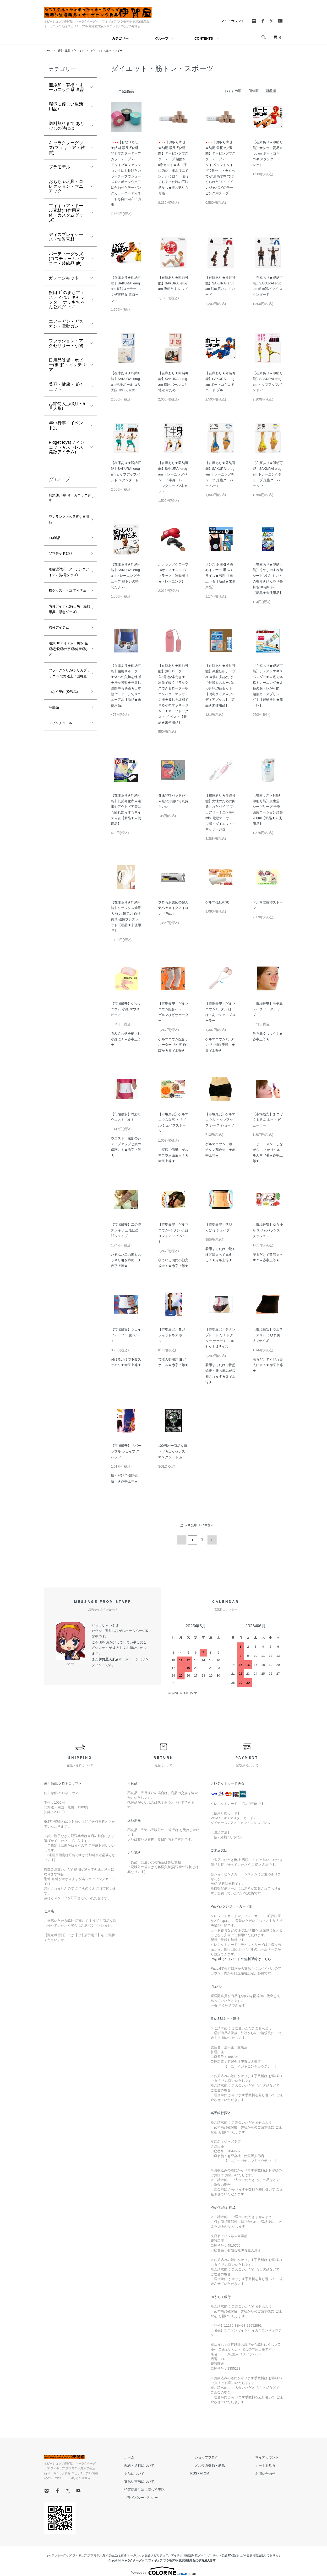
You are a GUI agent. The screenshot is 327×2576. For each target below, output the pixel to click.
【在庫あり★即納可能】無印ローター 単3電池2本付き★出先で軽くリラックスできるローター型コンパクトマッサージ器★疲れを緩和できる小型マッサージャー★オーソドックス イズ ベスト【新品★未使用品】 (173, 694)
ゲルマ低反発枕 (217, 902)
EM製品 (56, 544)
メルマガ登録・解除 (223, 2464)
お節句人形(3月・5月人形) (67, 406)
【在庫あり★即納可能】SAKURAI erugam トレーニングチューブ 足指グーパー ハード (220, 474)
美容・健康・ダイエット (75, 50)
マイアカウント (232, 21)
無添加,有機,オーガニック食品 (67, 499)
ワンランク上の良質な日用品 (66, 524)
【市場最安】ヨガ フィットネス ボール (172, 1335)
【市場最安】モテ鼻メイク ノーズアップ (268, 1009)
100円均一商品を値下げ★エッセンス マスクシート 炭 (172, 1451)
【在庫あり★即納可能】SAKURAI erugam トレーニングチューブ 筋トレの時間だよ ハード (126, 575)
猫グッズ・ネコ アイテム (66, 614)
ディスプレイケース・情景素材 (66, 237)
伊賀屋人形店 (108, 1658)
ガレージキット (64, 278)
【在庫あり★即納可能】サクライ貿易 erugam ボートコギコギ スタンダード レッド (268, 153)
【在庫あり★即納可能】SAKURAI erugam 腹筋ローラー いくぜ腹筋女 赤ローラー (126, 289)
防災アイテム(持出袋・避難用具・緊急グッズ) (67, 642)
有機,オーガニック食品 (135, 2549)
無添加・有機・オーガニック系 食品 (66, 87)
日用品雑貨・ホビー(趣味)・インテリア (67, 365)
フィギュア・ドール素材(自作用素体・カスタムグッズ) (66, 212)
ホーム (48, 50)
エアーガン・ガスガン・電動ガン (66, 324)
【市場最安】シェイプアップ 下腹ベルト (126, 1335)
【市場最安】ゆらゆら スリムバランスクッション (268, 1230)
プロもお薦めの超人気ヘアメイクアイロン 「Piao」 (173, 908)
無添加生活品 (111, 2549)
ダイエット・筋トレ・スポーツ (118, 50)
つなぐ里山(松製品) (67, 754)
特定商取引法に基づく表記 (166, 2488)
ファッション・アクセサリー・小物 (66, 343)
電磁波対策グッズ (194, 2549)
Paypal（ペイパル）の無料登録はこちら (241, 1957)
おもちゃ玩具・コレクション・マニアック (66, 186)
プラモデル (59, 167)
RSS (211, 2472)
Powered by (163, 2564)
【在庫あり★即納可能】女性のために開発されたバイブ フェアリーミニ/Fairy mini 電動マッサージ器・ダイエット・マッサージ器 (220, 812)
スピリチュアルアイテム (167, 2549)
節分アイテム (62, 666)
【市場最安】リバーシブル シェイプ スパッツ (126, 1451)
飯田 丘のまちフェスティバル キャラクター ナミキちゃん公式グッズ (66, 299)
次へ (210, 1539)
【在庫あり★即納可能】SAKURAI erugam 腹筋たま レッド (173, 283)
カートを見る (270, 2464)
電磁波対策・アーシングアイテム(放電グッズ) (67, 586)
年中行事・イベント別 (66, 425)
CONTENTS (204, 38)
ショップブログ (219, 2456)
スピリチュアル (64, 788)
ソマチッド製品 (64, 561)
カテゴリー (120, 38)
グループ (161, 38)
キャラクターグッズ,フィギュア (66, 2549)
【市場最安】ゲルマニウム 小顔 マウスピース (126, 1009)
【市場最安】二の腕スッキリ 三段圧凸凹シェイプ (126, 1230)
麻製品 (55, 771)
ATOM (222, 2472)
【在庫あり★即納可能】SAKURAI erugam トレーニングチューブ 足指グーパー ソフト (268, 474)
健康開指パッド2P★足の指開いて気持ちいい (173, 801)
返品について (156, 2472)
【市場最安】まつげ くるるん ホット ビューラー (268, 1120)
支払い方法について (161, 2480)
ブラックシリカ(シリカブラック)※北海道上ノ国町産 (67, 730)
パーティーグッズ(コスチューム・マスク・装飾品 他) (67, 258)
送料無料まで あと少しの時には (66, 126)
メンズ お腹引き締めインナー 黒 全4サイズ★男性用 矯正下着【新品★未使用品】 (220, 575)
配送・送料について (161, 2464)
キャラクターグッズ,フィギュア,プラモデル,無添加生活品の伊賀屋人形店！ (169, 2554)
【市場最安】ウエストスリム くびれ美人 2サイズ (268, 1335)
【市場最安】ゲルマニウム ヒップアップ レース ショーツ (220, 1120)
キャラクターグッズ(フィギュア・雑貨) (67, 147)
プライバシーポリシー (163, 2496)
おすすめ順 (233, 91)
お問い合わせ (270, 2472)
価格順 (254, 91)
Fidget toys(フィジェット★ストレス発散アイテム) (66, 447)
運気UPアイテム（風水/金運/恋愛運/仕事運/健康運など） (68, 694)
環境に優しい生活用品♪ (66, 106)
